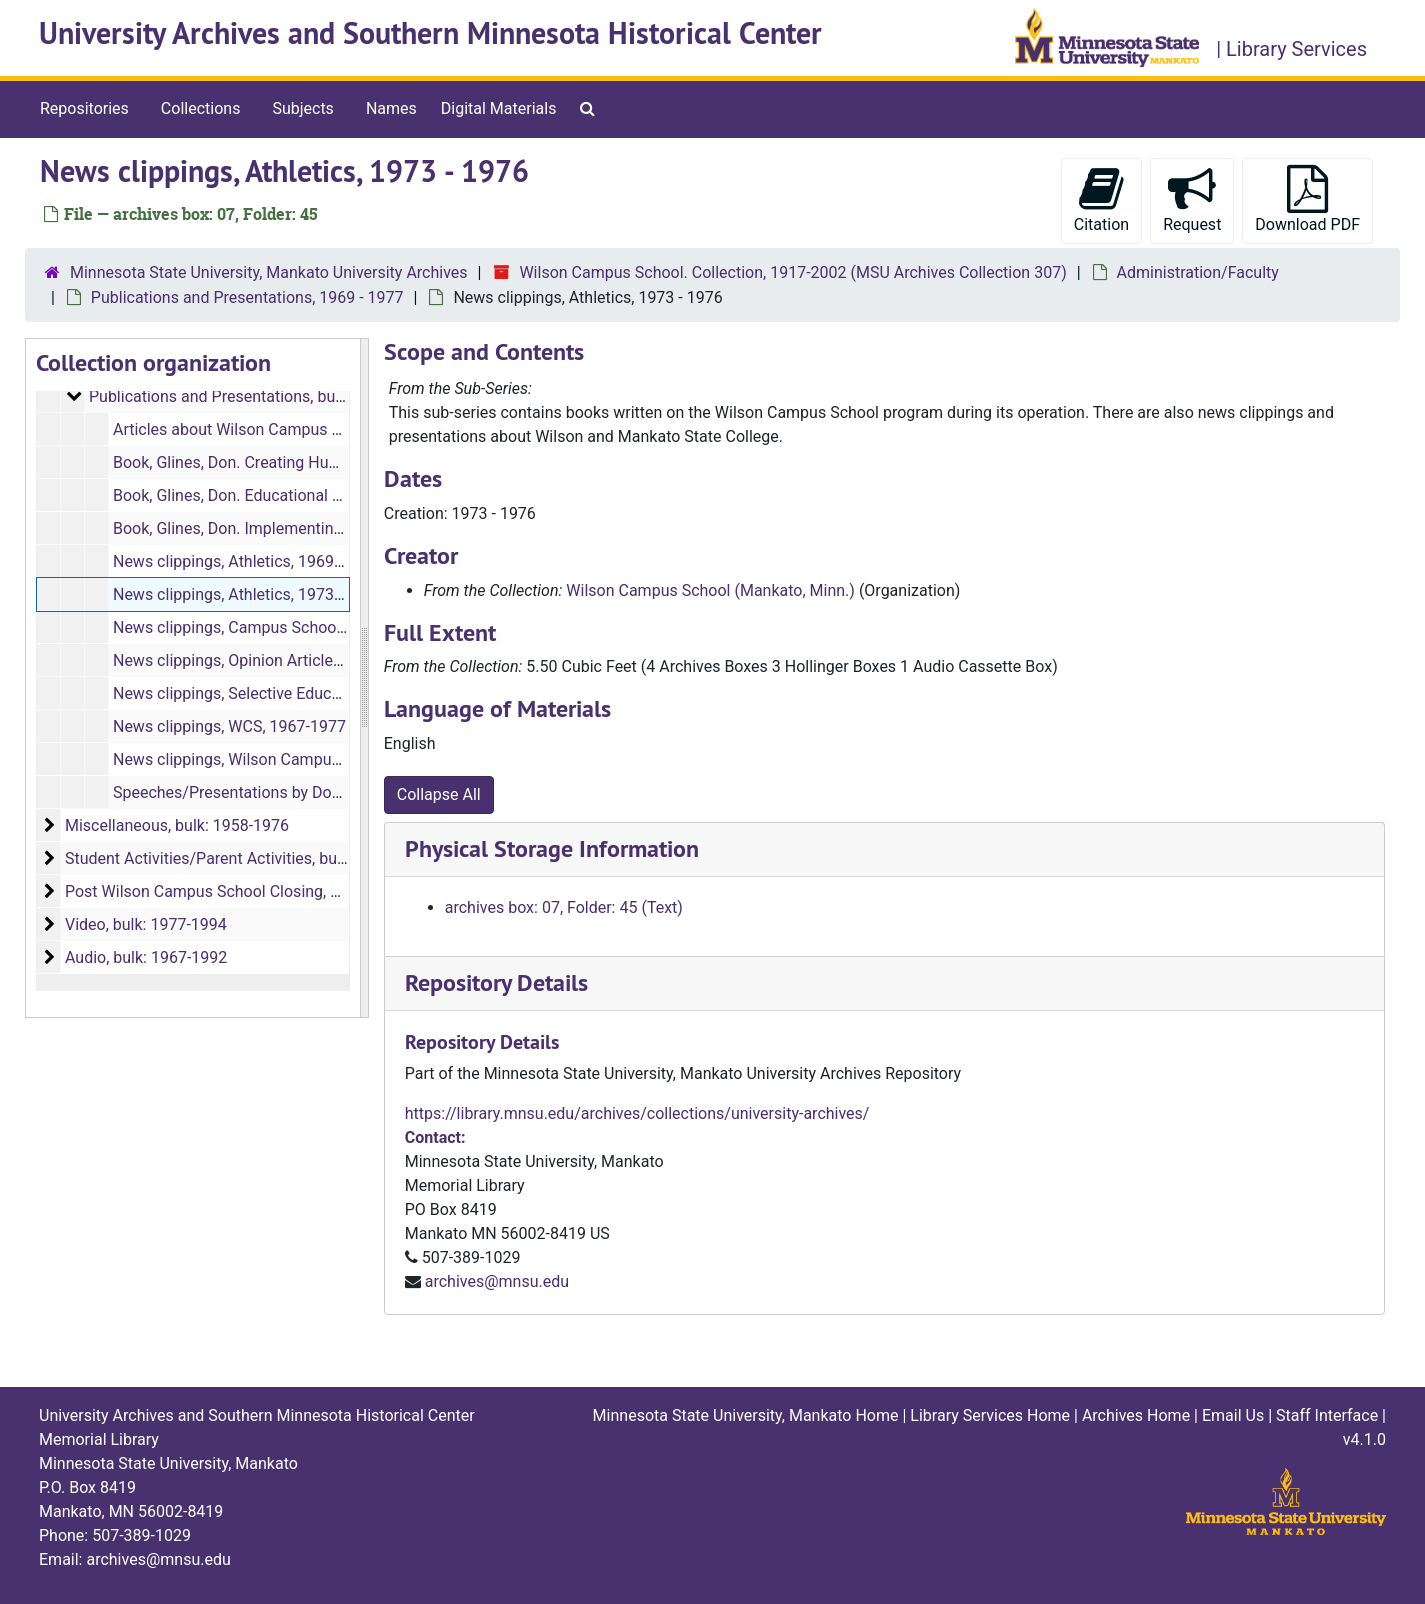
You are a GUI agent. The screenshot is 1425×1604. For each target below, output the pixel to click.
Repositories (84, 108)
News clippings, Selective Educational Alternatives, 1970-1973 (332, 693)
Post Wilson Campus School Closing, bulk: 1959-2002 (254, 891)
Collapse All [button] (439, 794)
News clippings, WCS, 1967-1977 (229, 726)
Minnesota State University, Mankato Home (746, 1415)
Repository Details (496, 982)
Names (391, 108)
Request (1192, 199)
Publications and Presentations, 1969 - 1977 (247, 297)
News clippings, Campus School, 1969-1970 (268, 627)
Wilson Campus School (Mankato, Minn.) (710, 590)
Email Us (1233, 1415)
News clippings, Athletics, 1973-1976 (243, 594)
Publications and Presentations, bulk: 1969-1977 (260, 396)
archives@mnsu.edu (497, 1281)
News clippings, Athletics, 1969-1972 (243, 561)
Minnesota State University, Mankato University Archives (269, 272)
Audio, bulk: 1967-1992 (146, 957)
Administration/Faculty (1198, 272)
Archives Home (1136, 1415)
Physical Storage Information (552, 848)
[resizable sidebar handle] (364, 678)
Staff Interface (1327, 1415)
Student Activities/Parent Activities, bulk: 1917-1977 (249, 858)
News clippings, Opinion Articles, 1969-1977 (269, 660)
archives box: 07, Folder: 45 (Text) (564, 907)
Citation (1101, 199)
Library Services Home (990, 1415)
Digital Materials (499, 108)
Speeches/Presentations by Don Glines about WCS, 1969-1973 (334, 792)
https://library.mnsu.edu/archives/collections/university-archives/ (637, 1113)
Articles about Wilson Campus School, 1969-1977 (288, 429)
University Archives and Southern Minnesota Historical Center (430, 33)
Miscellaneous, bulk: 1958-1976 (177, 825)
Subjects (302, 108)
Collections (201, 108)
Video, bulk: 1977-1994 (146, 924)
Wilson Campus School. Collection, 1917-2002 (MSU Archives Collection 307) (792, 272)
